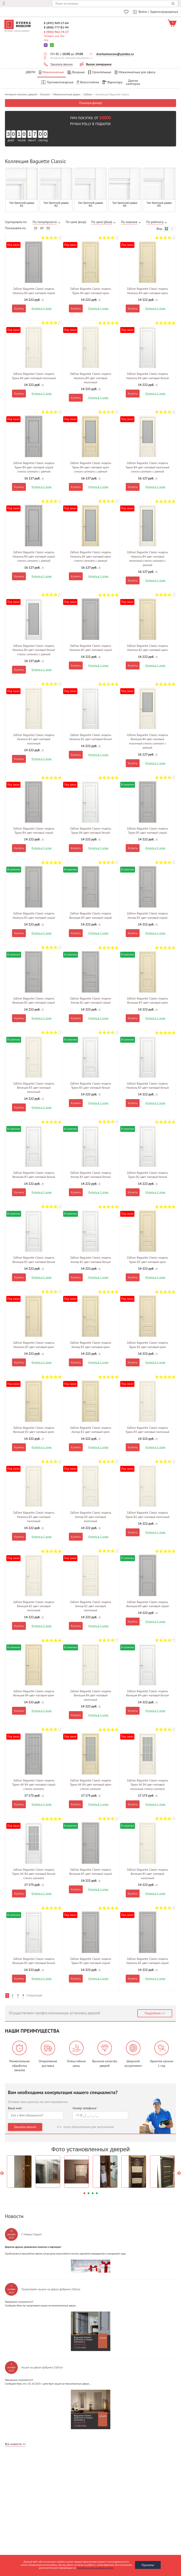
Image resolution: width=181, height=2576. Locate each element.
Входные (58, 72)
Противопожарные (157, 72)
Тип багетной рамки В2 (56, 203)
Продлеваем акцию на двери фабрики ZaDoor (50, 2287)
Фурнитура (94, 82)
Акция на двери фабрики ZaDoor (42, 2366)
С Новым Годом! (31, 2233)
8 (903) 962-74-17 (55, 32)
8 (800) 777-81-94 (54, 27)
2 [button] (88, 2192)
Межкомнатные (33, 72)
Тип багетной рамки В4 (124, 203)
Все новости (13, 2443)
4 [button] (97, 2192)
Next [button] (179, 2172)
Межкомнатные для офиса (117, 72)
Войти (143, 12)
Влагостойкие (70, 82)
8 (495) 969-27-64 (54, 23)
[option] (21, 188)
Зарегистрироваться (164, 12)
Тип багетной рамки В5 (159, 203)
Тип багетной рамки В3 (90, 203)
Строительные (81, 72)
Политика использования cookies (95, 2567)
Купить (19, 307)
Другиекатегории (115, 82)
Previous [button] (2, 2172)
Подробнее (153, 2012)
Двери (12, 72)
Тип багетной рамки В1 (21, 203)
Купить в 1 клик (42, 307)
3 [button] (93, 2192)
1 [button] (84, 2192)
